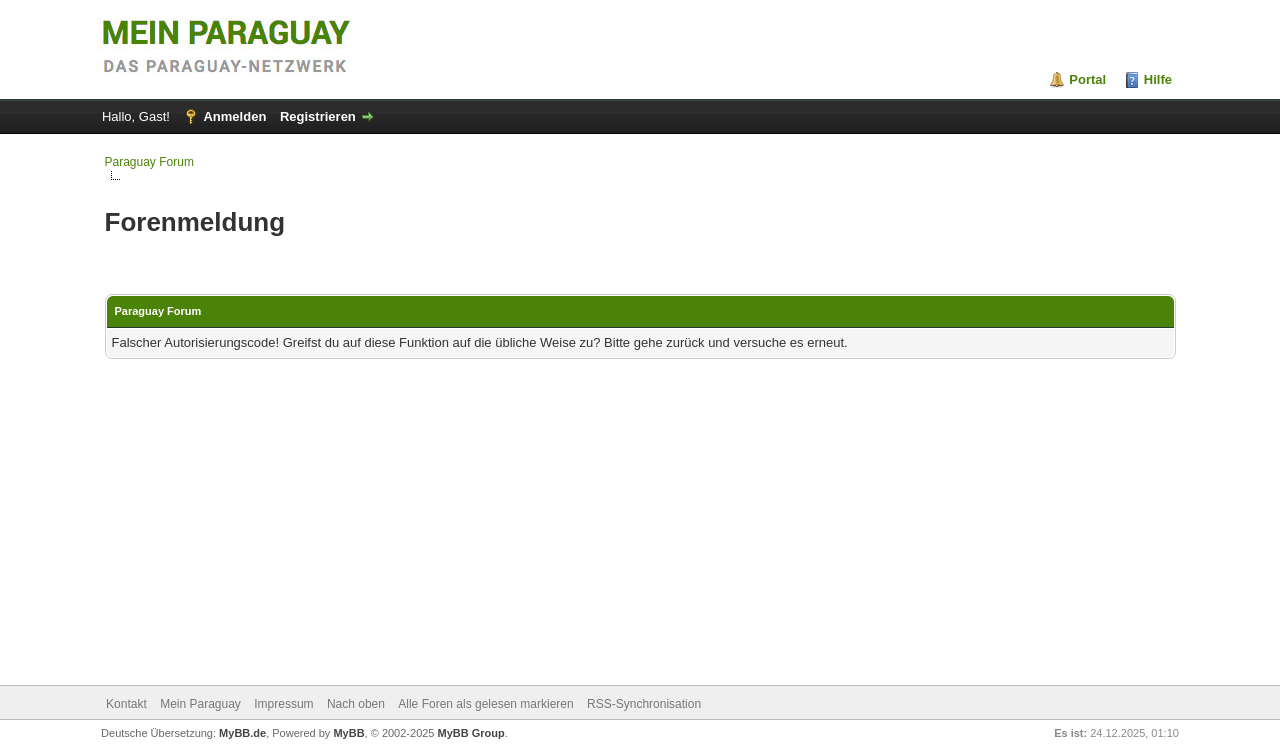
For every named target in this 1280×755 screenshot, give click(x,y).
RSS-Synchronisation (644, 704)
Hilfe (1158, 79)
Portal (1087, 79)
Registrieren (318, 116)
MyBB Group (471, 733)
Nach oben (356, 704)
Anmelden (234, 116)
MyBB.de (242, 733)
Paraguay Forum (149, 162)
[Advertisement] (640, 524)
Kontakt (126, 704)
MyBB (348, 733)
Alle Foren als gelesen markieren (485, 704)
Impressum (283, 704)
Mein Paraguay (200, 704)
